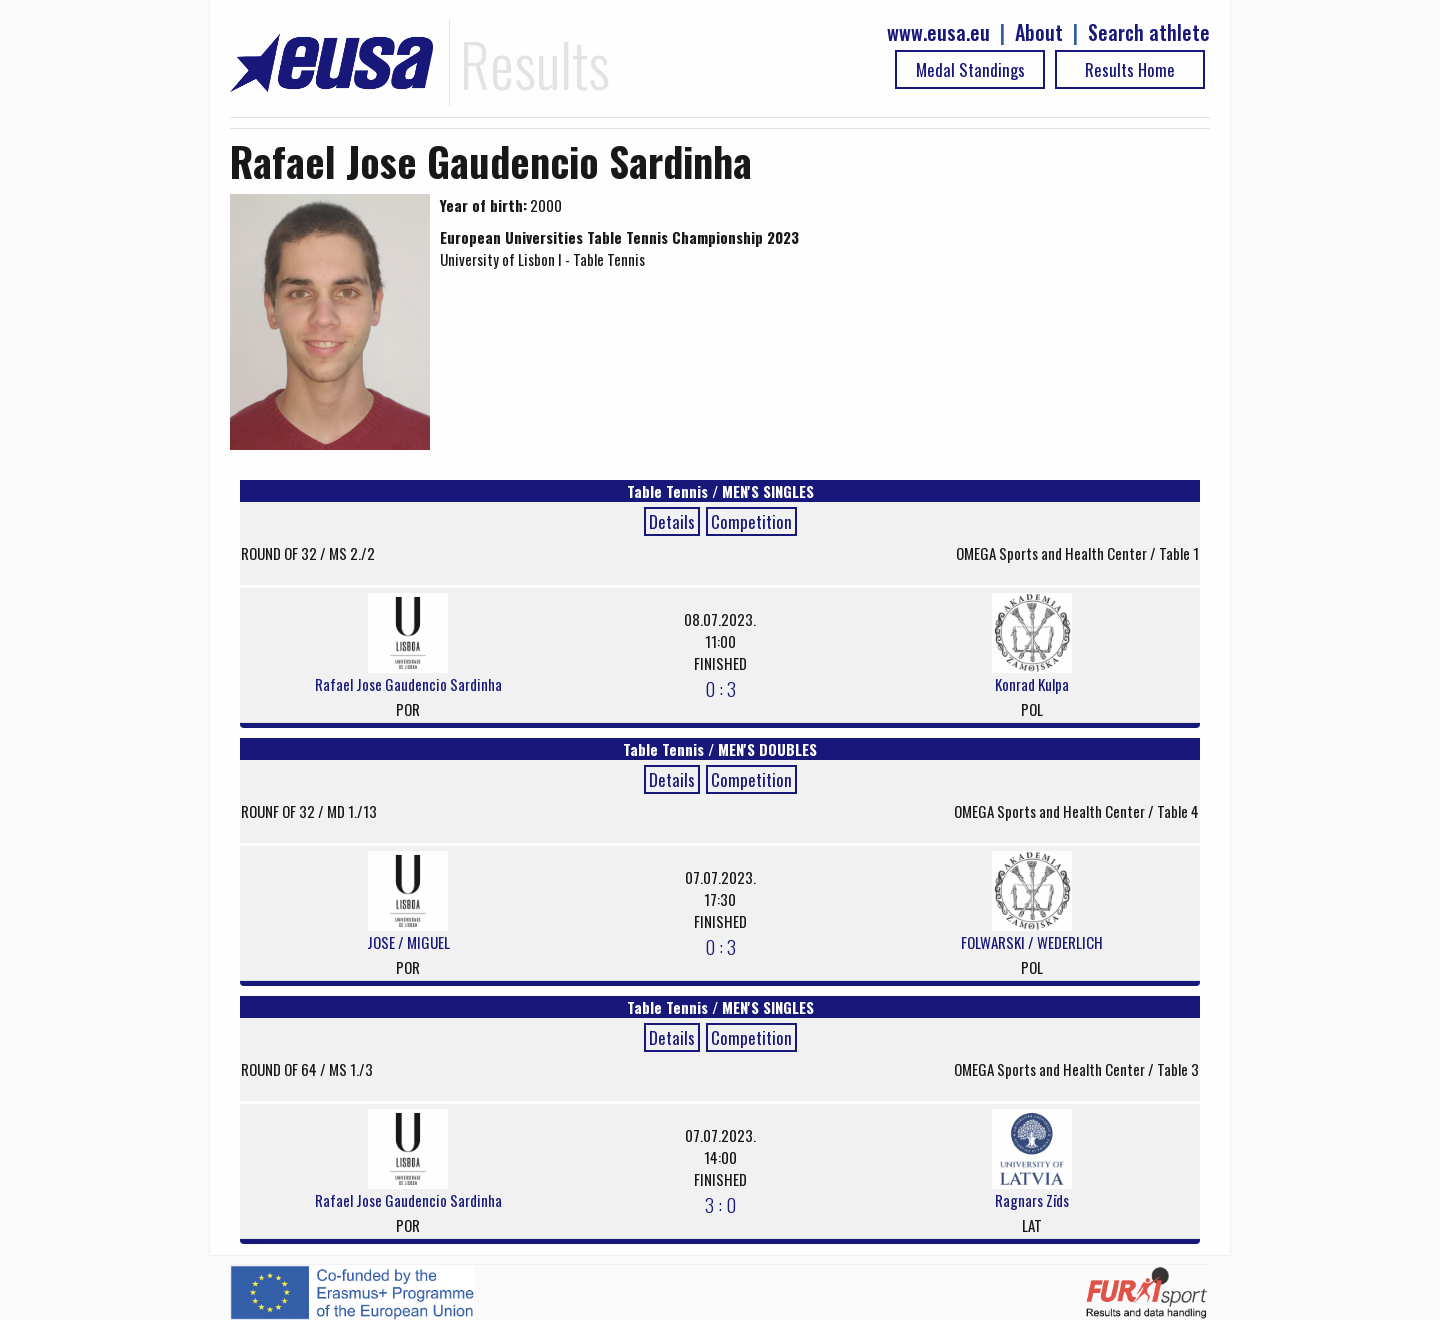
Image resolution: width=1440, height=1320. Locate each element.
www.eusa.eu (938, 32)
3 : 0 (720, 1204)
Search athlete (1149, 32)
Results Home (1130, 69)
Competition (751, 521)
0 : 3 (720, 688)
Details (672, 521)
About (1039, 32)
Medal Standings (970, 69)
